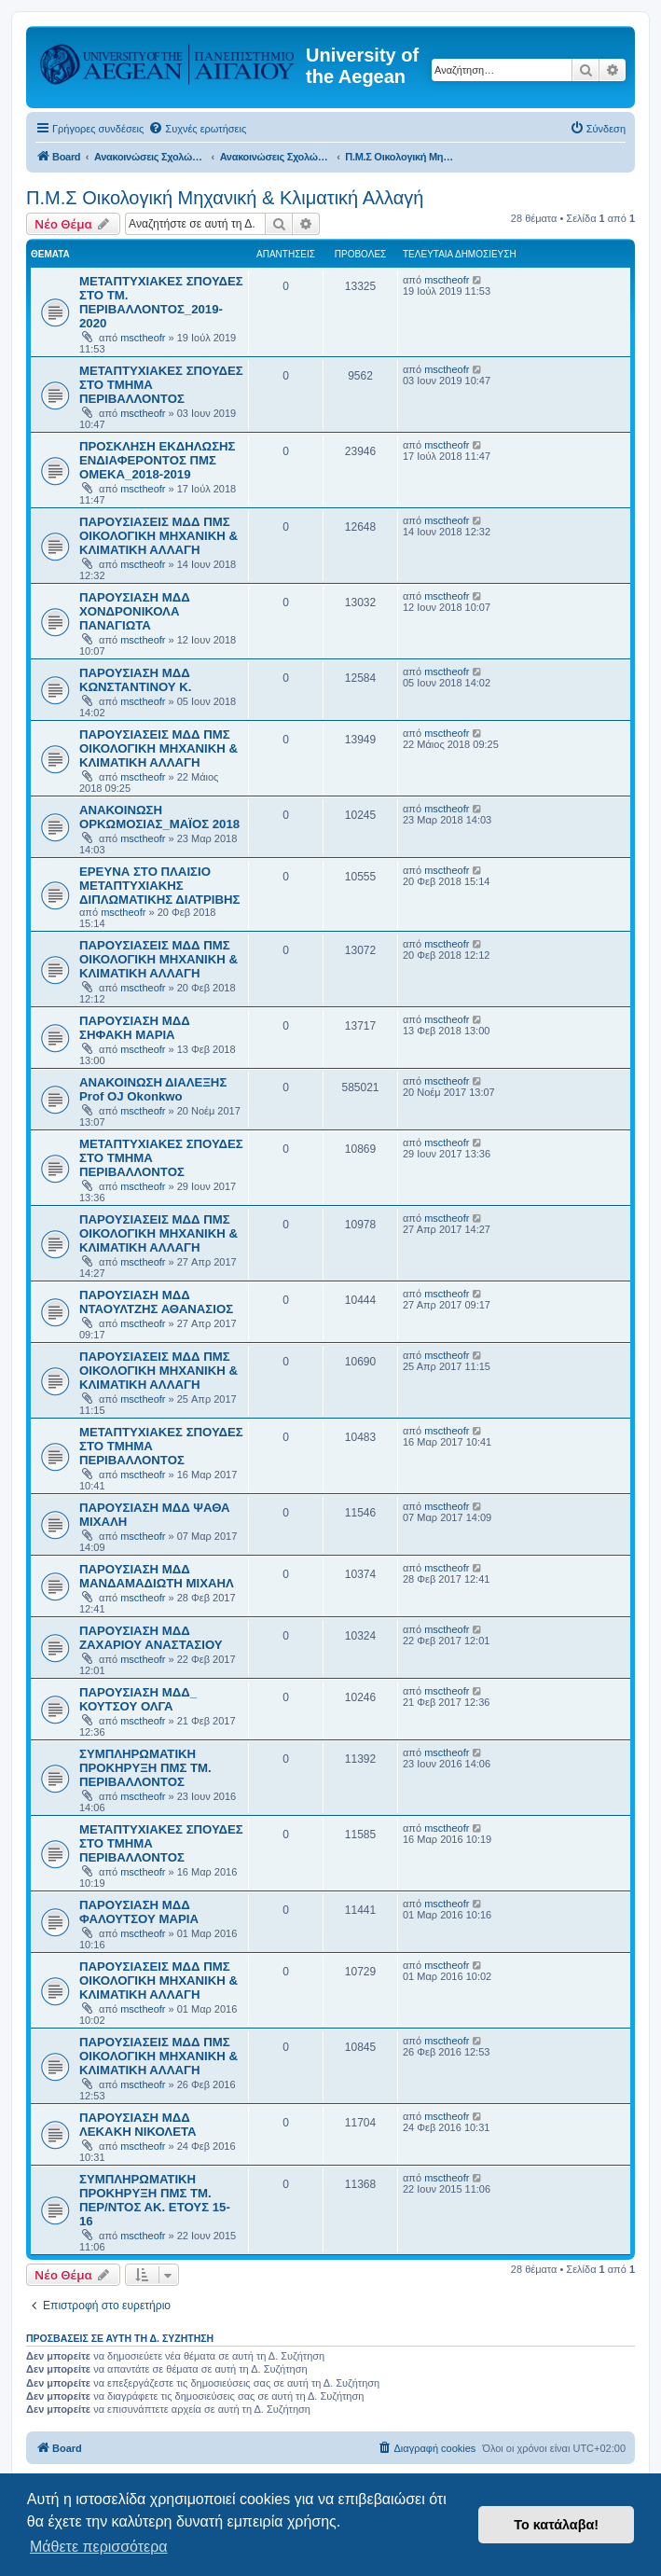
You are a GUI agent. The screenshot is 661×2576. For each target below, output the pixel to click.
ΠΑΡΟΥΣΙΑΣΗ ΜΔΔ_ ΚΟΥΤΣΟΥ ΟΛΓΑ (138, 1699)
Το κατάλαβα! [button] (556, 2524)
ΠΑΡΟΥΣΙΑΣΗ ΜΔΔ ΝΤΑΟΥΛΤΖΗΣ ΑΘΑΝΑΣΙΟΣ (156, 1302)
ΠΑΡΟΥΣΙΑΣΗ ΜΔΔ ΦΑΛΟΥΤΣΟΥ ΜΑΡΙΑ (139, 1912)
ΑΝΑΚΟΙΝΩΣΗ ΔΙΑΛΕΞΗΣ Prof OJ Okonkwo (153, 1089)
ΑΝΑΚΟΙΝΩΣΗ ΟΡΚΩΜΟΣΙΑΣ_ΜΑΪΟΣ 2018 (159, 817)
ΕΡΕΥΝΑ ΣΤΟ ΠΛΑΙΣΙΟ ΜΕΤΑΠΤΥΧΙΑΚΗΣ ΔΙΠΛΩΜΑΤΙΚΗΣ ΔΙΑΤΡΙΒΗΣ (159, 886)
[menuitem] (197, 129)
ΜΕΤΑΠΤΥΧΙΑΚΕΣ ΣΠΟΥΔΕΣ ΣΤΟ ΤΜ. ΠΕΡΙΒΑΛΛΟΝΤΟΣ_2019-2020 (161, 302)
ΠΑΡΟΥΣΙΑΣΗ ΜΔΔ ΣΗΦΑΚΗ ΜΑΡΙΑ (134, 1028)
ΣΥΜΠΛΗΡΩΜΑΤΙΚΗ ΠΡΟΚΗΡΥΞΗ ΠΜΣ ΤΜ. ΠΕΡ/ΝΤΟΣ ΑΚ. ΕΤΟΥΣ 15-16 (154, 2200)
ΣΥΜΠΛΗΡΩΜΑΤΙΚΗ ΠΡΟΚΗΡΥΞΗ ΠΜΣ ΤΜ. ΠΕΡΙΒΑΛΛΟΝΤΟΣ (145, 1768)
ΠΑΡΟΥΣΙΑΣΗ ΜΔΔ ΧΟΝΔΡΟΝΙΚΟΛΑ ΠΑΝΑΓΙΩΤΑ (134, 611)
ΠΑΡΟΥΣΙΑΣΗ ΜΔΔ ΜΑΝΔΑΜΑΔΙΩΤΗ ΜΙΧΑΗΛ (156, 1576)
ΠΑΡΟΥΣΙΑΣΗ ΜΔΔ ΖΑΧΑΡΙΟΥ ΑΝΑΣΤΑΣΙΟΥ (151, 1638)
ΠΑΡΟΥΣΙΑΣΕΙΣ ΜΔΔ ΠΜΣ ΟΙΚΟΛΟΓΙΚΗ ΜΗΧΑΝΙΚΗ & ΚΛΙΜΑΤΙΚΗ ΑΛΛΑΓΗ (158, 536)
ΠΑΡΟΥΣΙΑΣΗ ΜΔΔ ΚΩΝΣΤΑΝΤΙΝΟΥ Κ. (135, 680)
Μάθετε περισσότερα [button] (99, 2547)
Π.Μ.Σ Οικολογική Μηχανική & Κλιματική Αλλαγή (224, 197)
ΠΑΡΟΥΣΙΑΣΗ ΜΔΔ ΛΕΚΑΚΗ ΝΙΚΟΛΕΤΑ (138, 2125)
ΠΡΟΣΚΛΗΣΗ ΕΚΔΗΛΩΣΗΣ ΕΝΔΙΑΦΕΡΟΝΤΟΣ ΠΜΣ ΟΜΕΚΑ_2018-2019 (157, 460)
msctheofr (142, 337)
